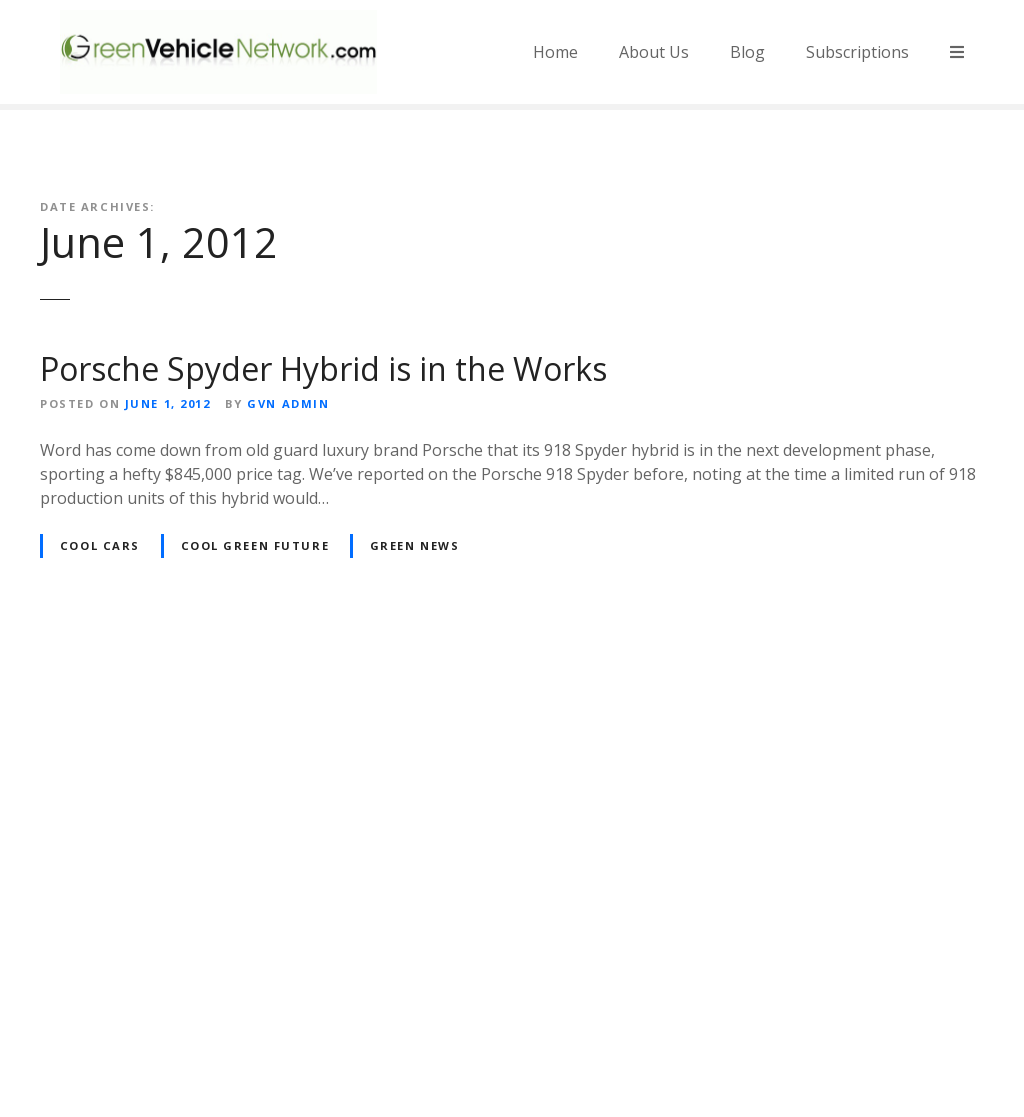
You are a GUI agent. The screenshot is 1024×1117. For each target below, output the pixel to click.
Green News (415, 545)
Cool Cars (100, 545)
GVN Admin (288, 403)
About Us (654, 52)
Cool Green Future (255, 545)
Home (555, 52)
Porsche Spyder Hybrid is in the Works (323, 368)
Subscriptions (857, 52)
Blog (747, 52)
